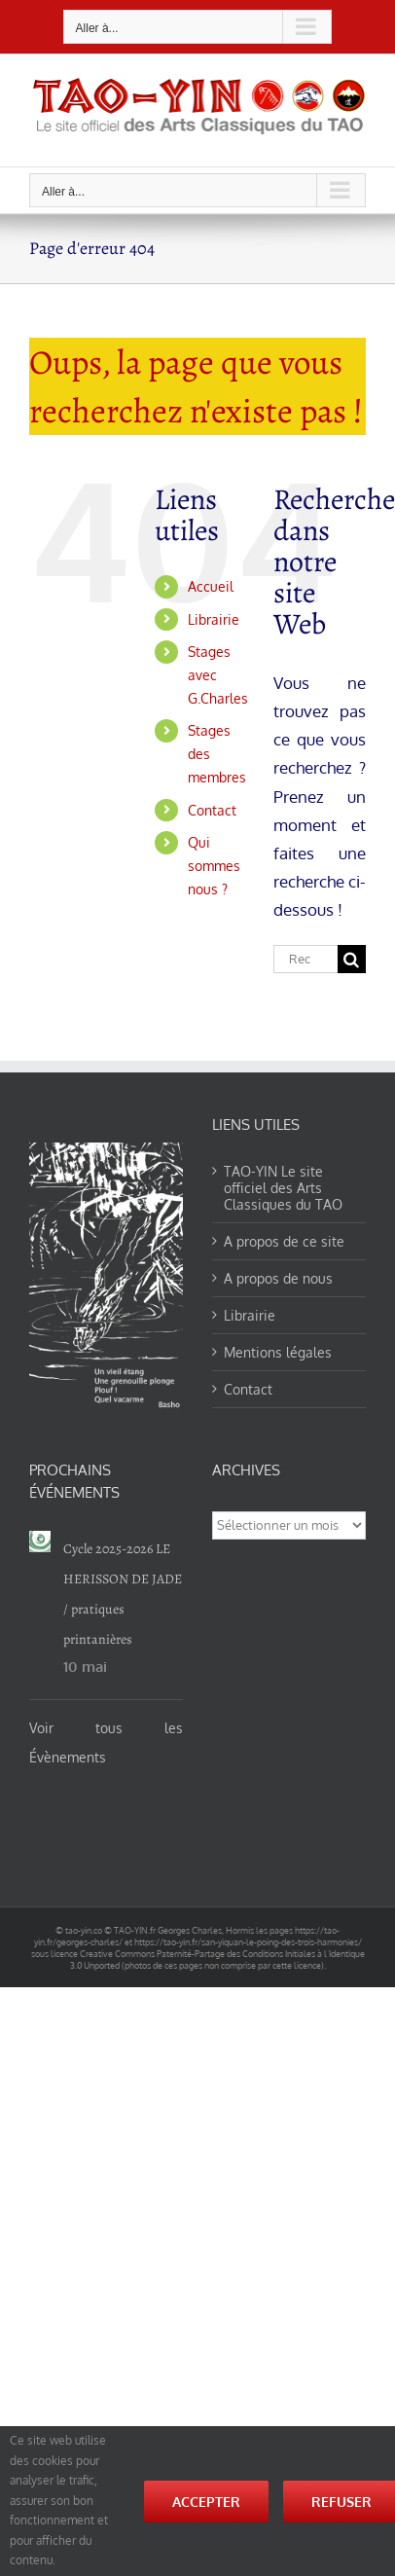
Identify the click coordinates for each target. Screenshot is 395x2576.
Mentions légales (278, 1352)
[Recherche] (352, 959)
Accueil (210, 586)
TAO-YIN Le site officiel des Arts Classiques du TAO (283, 1188)
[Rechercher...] (305, 959)
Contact (212, 810)
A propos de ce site (284, 1241)
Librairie (213, 619)
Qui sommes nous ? (214, 865)
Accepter (206, 2501)
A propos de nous (278, 1278)
